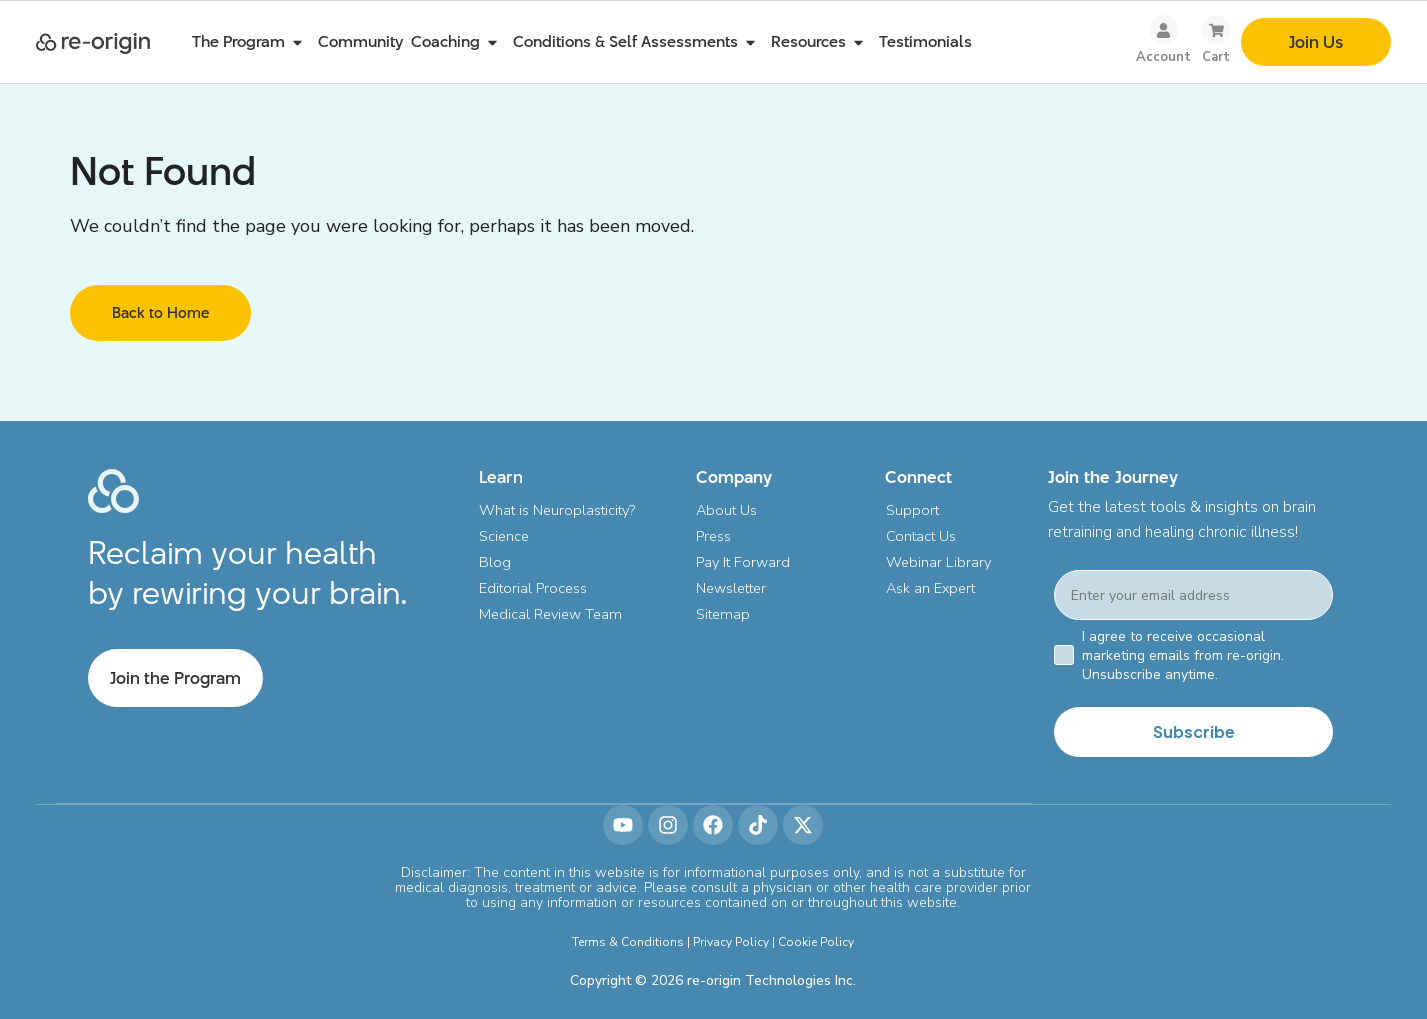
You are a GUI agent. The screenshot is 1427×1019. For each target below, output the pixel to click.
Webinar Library (938, 562)
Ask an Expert (931, 588)
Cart (1216, 57)
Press (714, 536)
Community (360, 41)
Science (505, 536)
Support (912, 510)
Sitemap (724, 614)
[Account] (1164, 30)
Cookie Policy (816, 941)
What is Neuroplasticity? (559, 510)
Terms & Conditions (628, 941)
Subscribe (1194, 731)
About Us (727, 510)
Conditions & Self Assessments (638, 42)
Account (1163, 57)
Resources (821, 42)
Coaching (458, 42)
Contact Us (921, 536)
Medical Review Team (554, 614)
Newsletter (734, 588)
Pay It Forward (745, 562)
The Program (251, 42)
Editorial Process (534, 588)
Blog (495, 562)
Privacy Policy (731, 941)
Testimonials (925, 41)
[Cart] (1216, 30)
